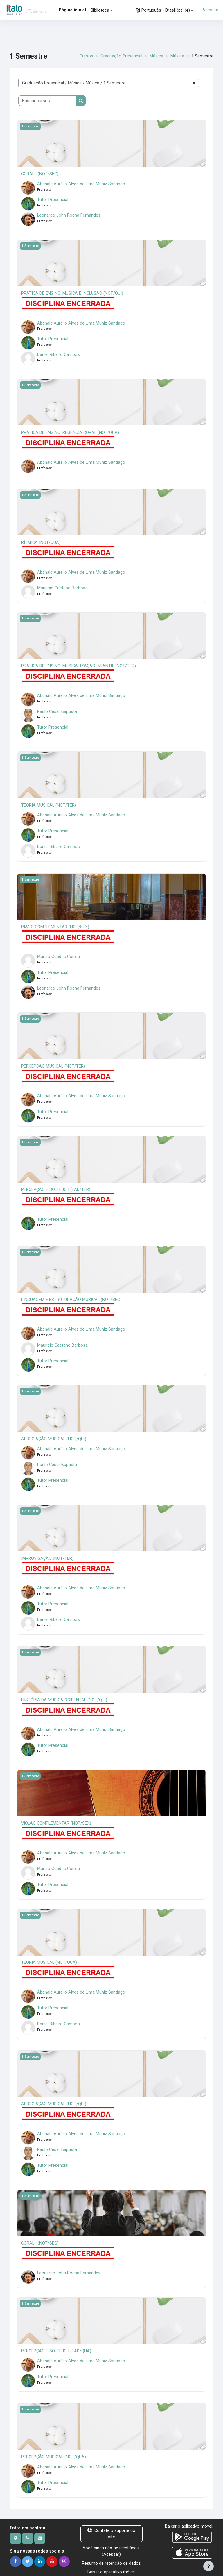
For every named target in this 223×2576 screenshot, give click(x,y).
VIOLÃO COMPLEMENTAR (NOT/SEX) (56, 1820)
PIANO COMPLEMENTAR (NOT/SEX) (55, 925)
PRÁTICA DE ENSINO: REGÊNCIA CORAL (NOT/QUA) (70, 432)
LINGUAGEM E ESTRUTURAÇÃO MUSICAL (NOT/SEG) (71, 1297)
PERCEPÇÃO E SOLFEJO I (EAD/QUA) (56, 2347)
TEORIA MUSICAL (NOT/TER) (48, 804)
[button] (164, 10)
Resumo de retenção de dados (111, 2559)
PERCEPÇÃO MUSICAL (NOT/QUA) (53, 2453)
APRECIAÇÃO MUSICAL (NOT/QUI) (53, 1436)
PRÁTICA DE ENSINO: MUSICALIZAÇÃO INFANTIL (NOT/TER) (78, 665)
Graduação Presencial (121, 56)
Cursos (86, 56)
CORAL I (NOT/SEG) (40, 173)
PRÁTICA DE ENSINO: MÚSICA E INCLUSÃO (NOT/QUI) (72, 293)
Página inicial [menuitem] (72, 9)
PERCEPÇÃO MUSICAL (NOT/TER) (53, 1064)
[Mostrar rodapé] (208, 2566)
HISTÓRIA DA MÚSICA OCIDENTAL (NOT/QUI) (64, 1697)
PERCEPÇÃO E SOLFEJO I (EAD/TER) (55, 1188)
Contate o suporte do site (111, 2530)
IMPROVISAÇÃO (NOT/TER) (47, 1556)
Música (156, 56)
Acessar (210, 10)
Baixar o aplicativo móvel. (111, 2568)
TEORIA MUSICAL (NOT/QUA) (49, 1960)
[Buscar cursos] (47, 100)
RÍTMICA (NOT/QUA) (40, 541)
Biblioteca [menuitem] (100, 10)
